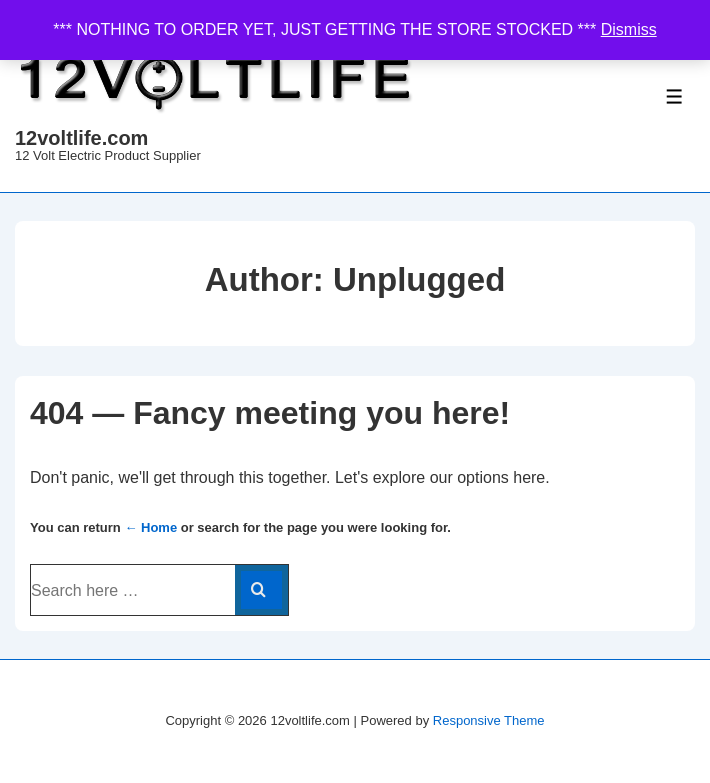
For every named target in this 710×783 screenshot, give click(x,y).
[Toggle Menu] (674, 96)
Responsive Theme (489, 720)
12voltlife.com (81, 138)
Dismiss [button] (629, 29)
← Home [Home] (150, 527)
